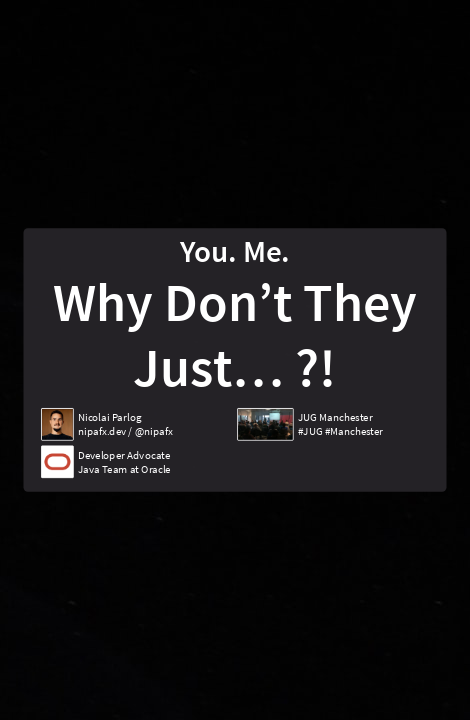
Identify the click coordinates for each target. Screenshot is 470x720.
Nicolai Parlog (109, 417)
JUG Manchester (335, 417)
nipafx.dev (102, 431)
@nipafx (154, 431)
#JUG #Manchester (340, 431)
